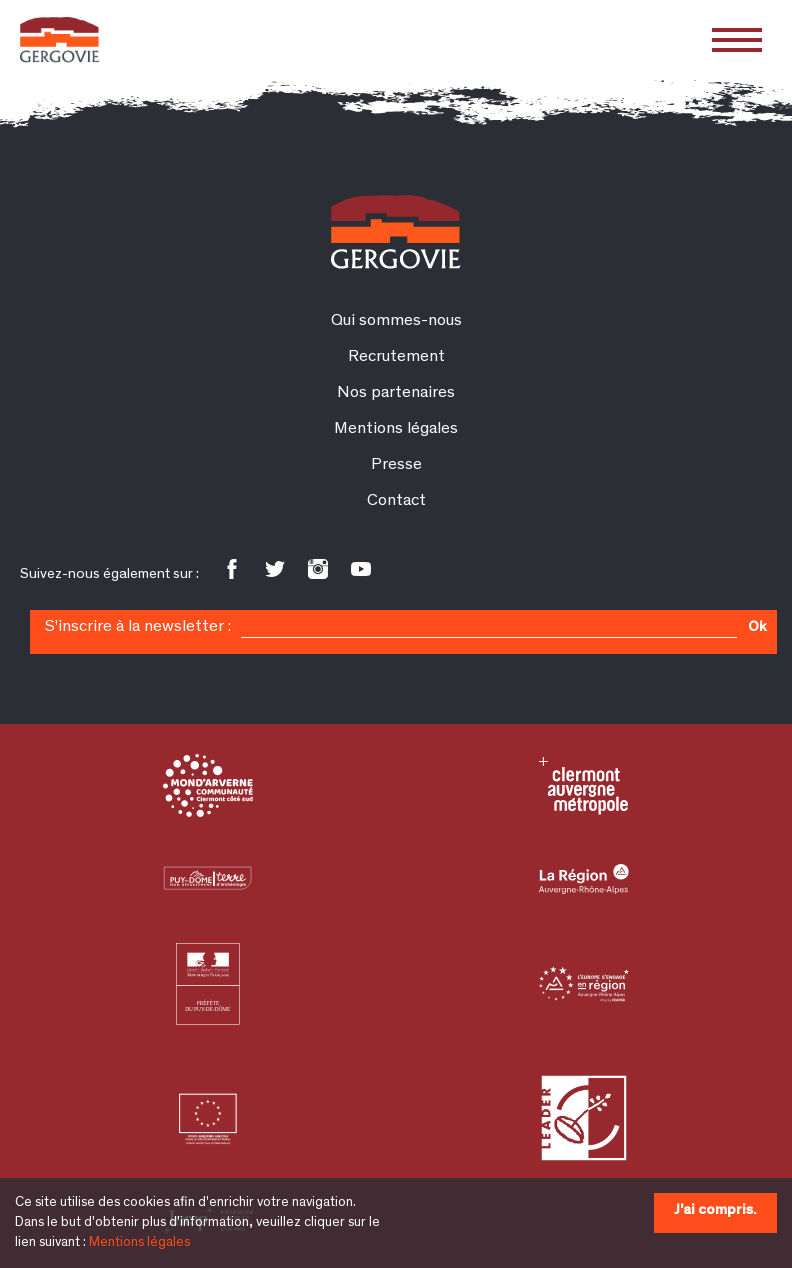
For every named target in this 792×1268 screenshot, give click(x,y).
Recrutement (396, 357)
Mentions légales (139, 1243)
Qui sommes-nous (396, 321)
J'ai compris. (715, 1210)
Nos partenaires (396, 393)
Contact (396, 501)
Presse (396, 465)
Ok (757, 628)
